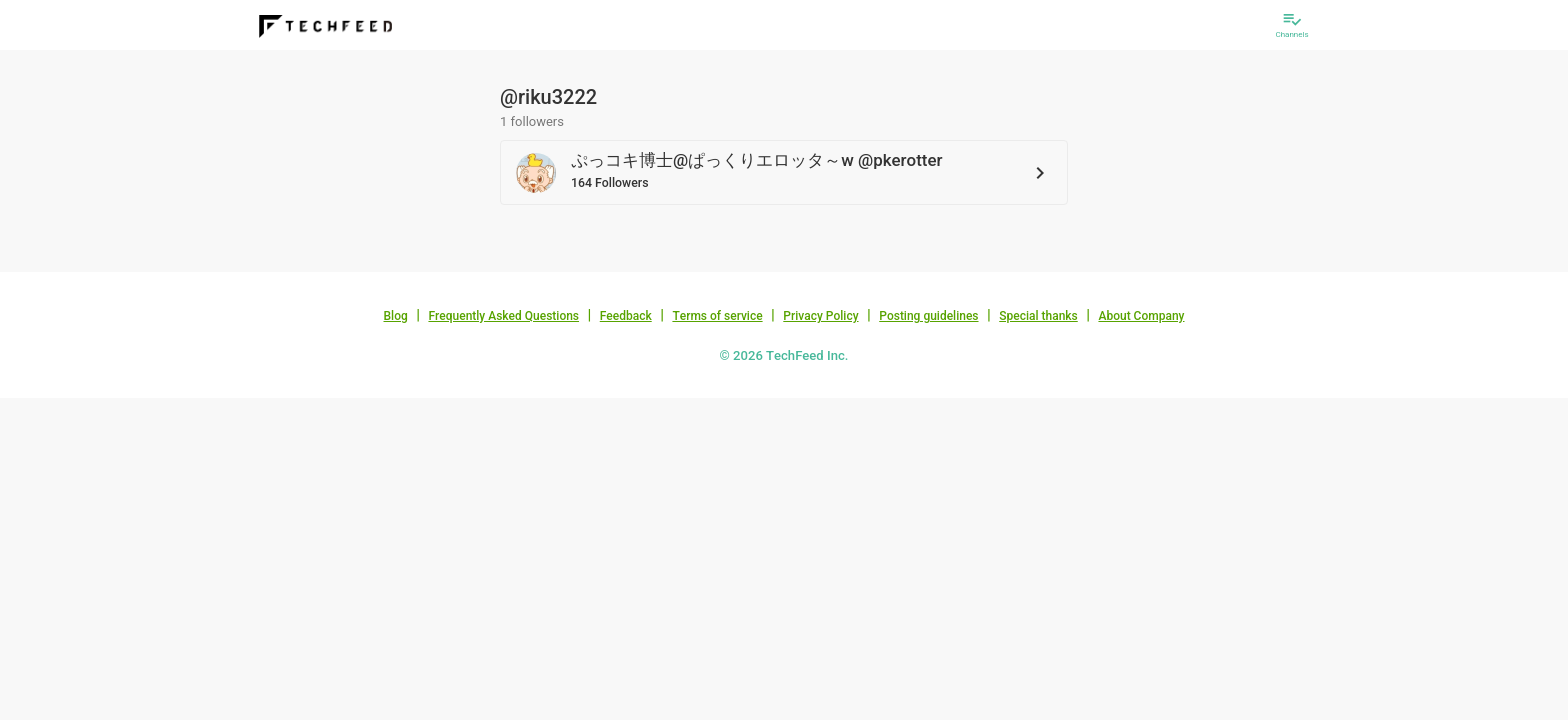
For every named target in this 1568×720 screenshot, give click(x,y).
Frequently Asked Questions (503, 316)
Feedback (626, 316)
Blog (396, 316)
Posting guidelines (928, 316)
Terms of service (717, 316)
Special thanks (1038, 316)
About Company (1141, 316)
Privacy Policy (820, 316)
